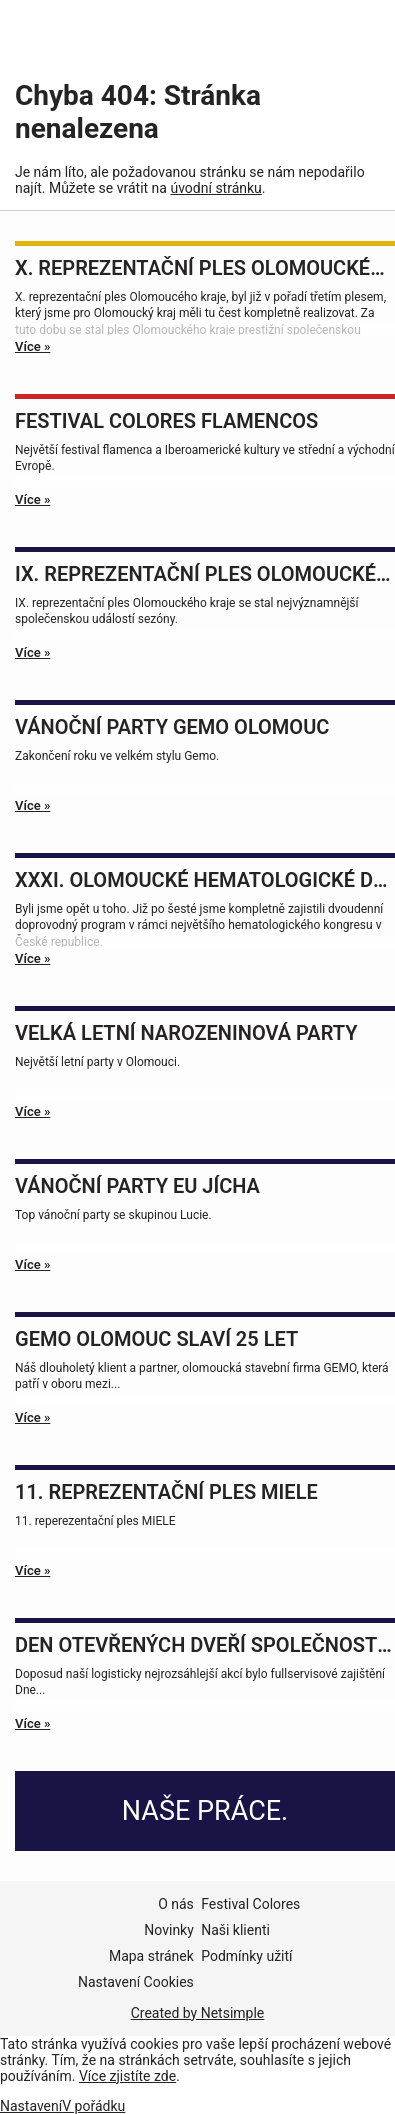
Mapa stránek (151, 1956)
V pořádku (93, 2106)
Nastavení (31, 2106)
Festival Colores (250, 1904)
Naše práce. (205, 1811)
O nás (176, 1904)
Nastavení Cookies (136, 1982)
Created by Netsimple (198, 2013)
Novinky (169, 1930)
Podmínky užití (246, 1956)
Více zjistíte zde (127, 2076)
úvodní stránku (215, 188)
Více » (32, 346)
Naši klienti (235, 1930)
